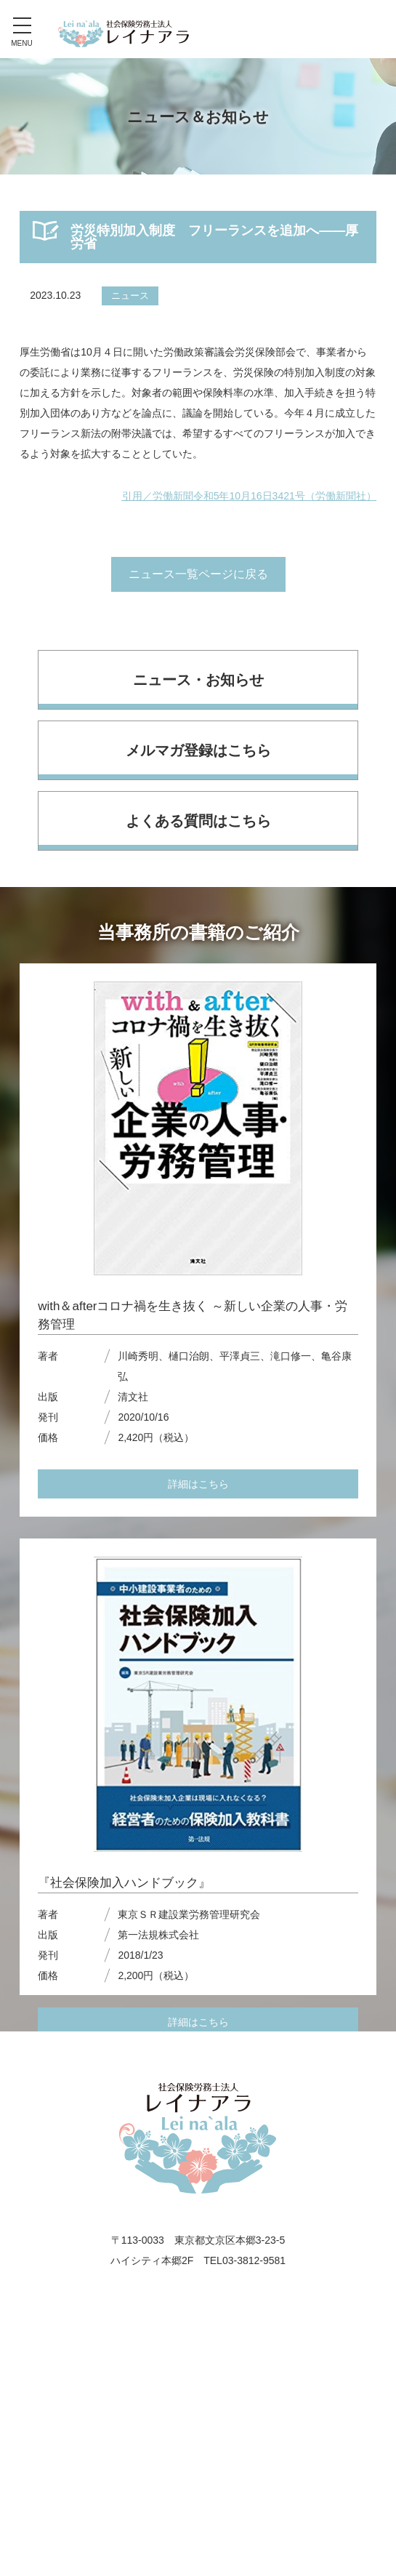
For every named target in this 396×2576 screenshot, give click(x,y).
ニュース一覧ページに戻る (198, 574)
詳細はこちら (198, 1484)
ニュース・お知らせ (198, 680)
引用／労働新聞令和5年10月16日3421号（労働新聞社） (249, 496)
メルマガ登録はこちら (198, 750)
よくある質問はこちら (198, 821)
